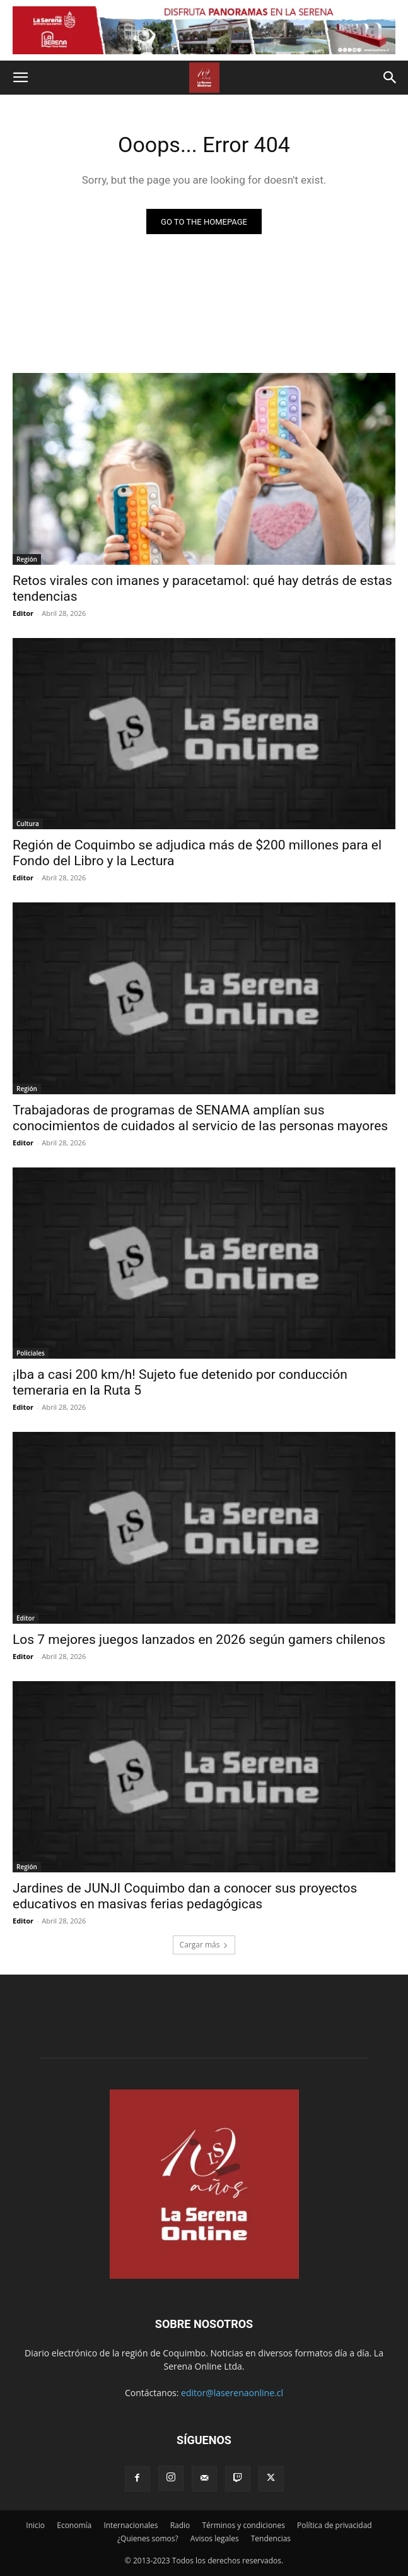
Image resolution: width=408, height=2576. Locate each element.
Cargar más (204, 1944)
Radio (180, 2525)
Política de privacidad (334, 2525)
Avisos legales (214, 2538)
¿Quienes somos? (147, 2538)
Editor (23, 613)
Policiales (30, 1353)
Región (26, 559)
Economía (74, 2525)
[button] (20, 78)
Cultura (27, 823)
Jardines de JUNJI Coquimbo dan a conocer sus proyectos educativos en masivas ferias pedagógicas (185, 1896)
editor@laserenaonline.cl (232, 2393)
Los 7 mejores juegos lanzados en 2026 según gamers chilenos (199, 1639)
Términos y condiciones (243, 2525)
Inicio (35, 2525)
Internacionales (130, 2525)
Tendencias (271, 2538)
